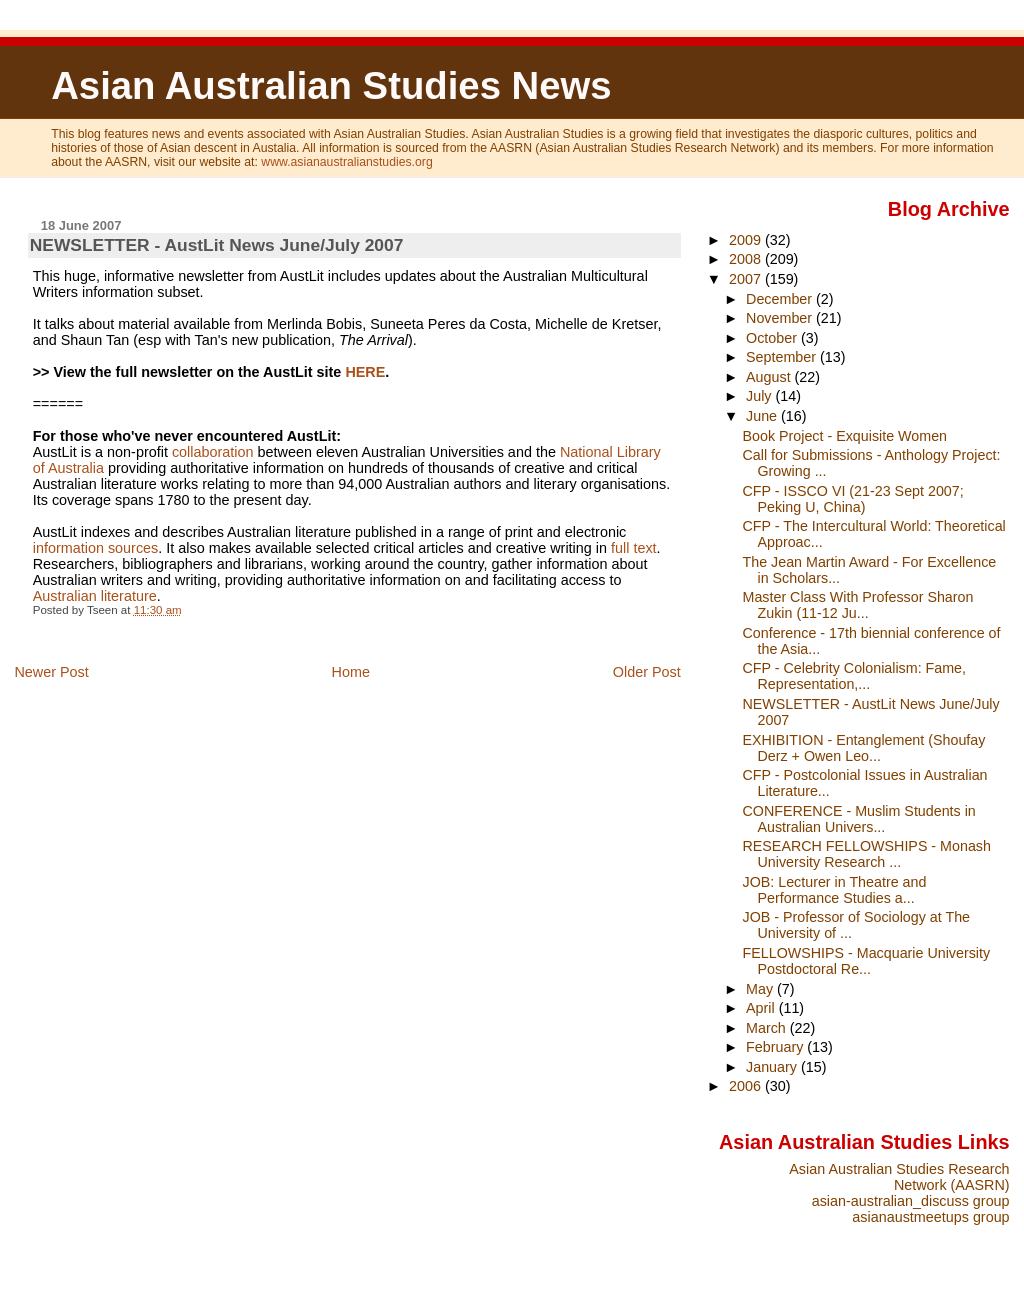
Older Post (647, 672)
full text (634, 548)
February (776, 1047)
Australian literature (95, 596)
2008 (747, 259)
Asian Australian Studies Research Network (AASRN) (899, 1177)
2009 (747, 240)
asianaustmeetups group (930, 1217)
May (761, 989)
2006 (747, 1086)
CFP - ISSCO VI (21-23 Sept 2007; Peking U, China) (853, 499)
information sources (96, 548)
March (768, 1028)
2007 (747, 279)
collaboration (213, 452)
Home (351, 672)
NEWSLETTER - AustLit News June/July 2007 (217, 245)
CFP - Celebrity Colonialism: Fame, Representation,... (855, 676)
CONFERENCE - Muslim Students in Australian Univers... (859, 819)
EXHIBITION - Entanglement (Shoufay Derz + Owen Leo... (864, 748)
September (783, 357)
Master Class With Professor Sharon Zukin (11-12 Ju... (858, 605)
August (770, 377)
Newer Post (51, 672)
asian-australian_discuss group (911, 1201)
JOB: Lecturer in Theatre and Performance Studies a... (835, 890)
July (760, 396)
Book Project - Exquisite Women (845, 436)
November (781, 318)
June (763, 416)
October (773, 338)
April (762, 1008)
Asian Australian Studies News (331, 85)
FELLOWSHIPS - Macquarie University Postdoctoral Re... (867, 961)
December (781, 299)
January (773, 1067)
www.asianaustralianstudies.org (346, 162)
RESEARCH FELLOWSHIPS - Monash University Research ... (867, 854)
